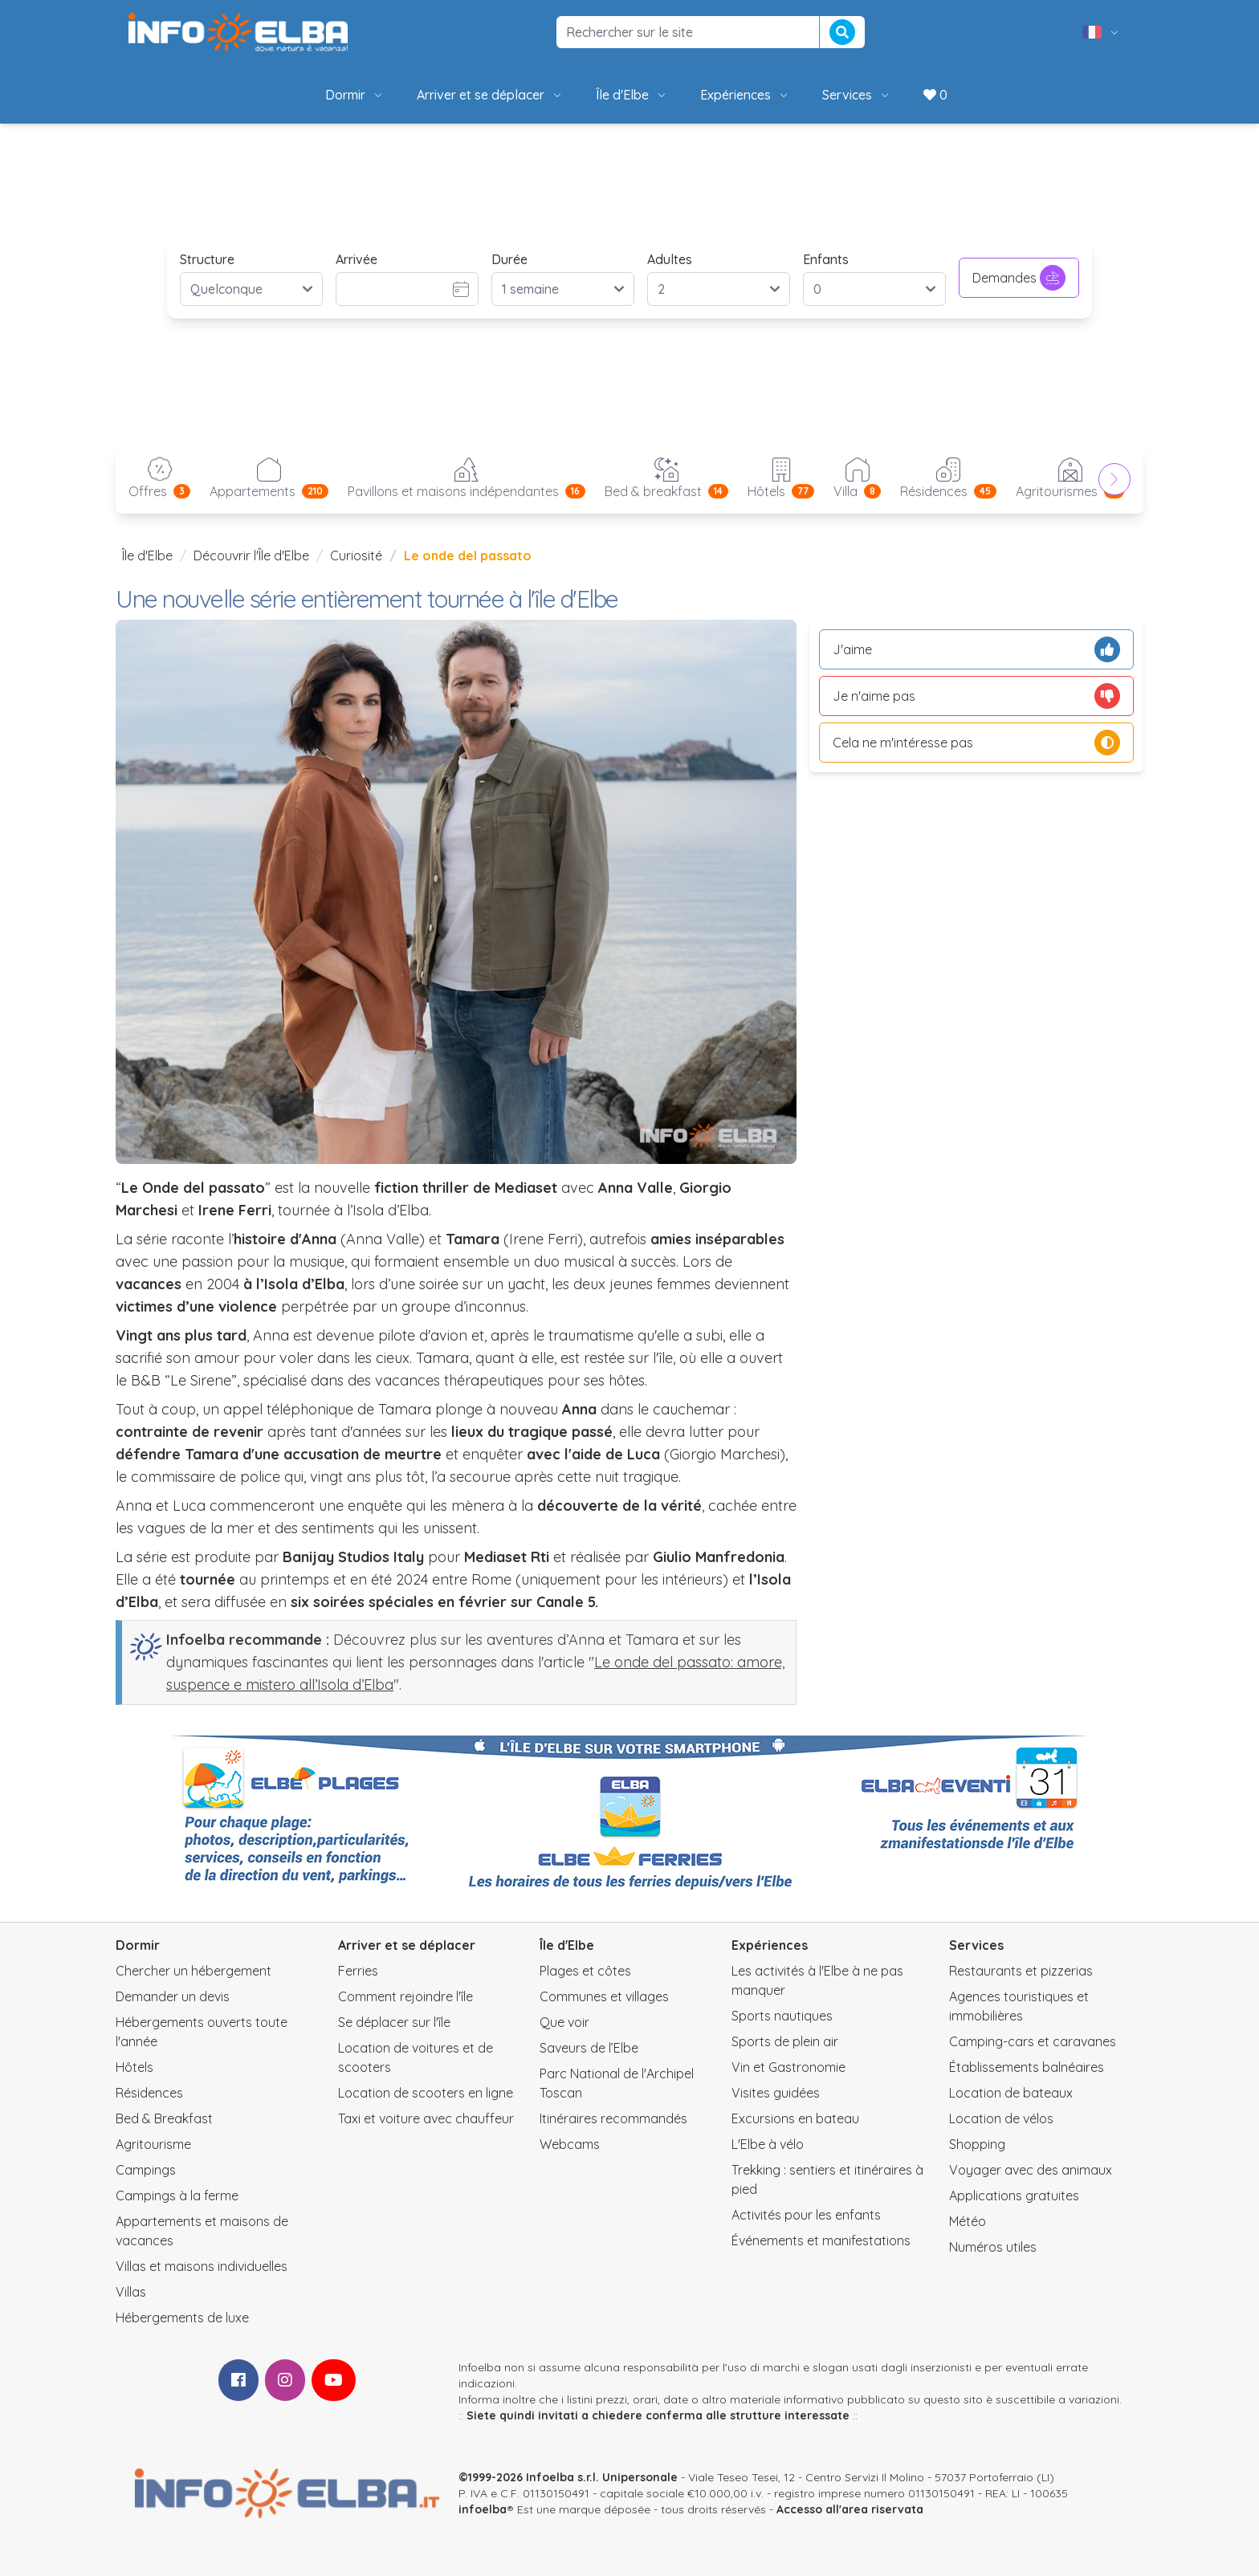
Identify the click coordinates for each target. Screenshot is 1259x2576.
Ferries (358, 1971)
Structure (207, 259)
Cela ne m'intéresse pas (976, 742)
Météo (967, 2221)
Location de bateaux (1011, 2093)
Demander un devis (173, 1996)
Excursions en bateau (795, 2118)
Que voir (564, 2022)
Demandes (1018, 278)
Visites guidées (775, 2093)
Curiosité (356, 555)
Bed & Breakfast (164, 2118)
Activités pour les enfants (806, 2215)
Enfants (826, 259)
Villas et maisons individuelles (201, 2266)
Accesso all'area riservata (849, 2509)
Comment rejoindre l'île (405, 1996)
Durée (509, 259)
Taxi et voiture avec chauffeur (426, 2118)
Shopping (977, 2144)
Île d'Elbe (632, 95)
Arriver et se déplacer (490, 95)
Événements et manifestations (821, 2240)
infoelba (482, 2509)
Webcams (570, 2144)
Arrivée (356, 259)
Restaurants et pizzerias (1021, 1971)
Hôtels (134, 2067)
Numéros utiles (993, 2247)
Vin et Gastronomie (788, 2067)
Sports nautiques (782, 2016)
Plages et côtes (585, 1971)
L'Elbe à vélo (767, 2144)
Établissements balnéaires (1026, 2067)
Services (856, 95)
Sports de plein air (784, 2041)
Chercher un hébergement (193, 1971)
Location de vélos (1001, 2118)
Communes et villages (604, 1996)
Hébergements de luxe (182, 2317)
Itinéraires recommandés (613, 2118)
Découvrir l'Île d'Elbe (251, 555)
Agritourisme (153, 2144)
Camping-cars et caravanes (1032, 2041)
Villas (131, 2292)
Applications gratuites (1014, 2195)
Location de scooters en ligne (425, 2093)
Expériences (745, 95)
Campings (146, 2170)
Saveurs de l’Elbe (589, 2048)
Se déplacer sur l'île (394, 2022)
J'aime (976, 649)
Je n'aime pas (976, 696)
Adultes (669, 259)
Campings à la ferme (177, 2195)
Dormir (355, 95)
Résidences (149, 2093)
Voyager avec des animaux (1030, 2170)
